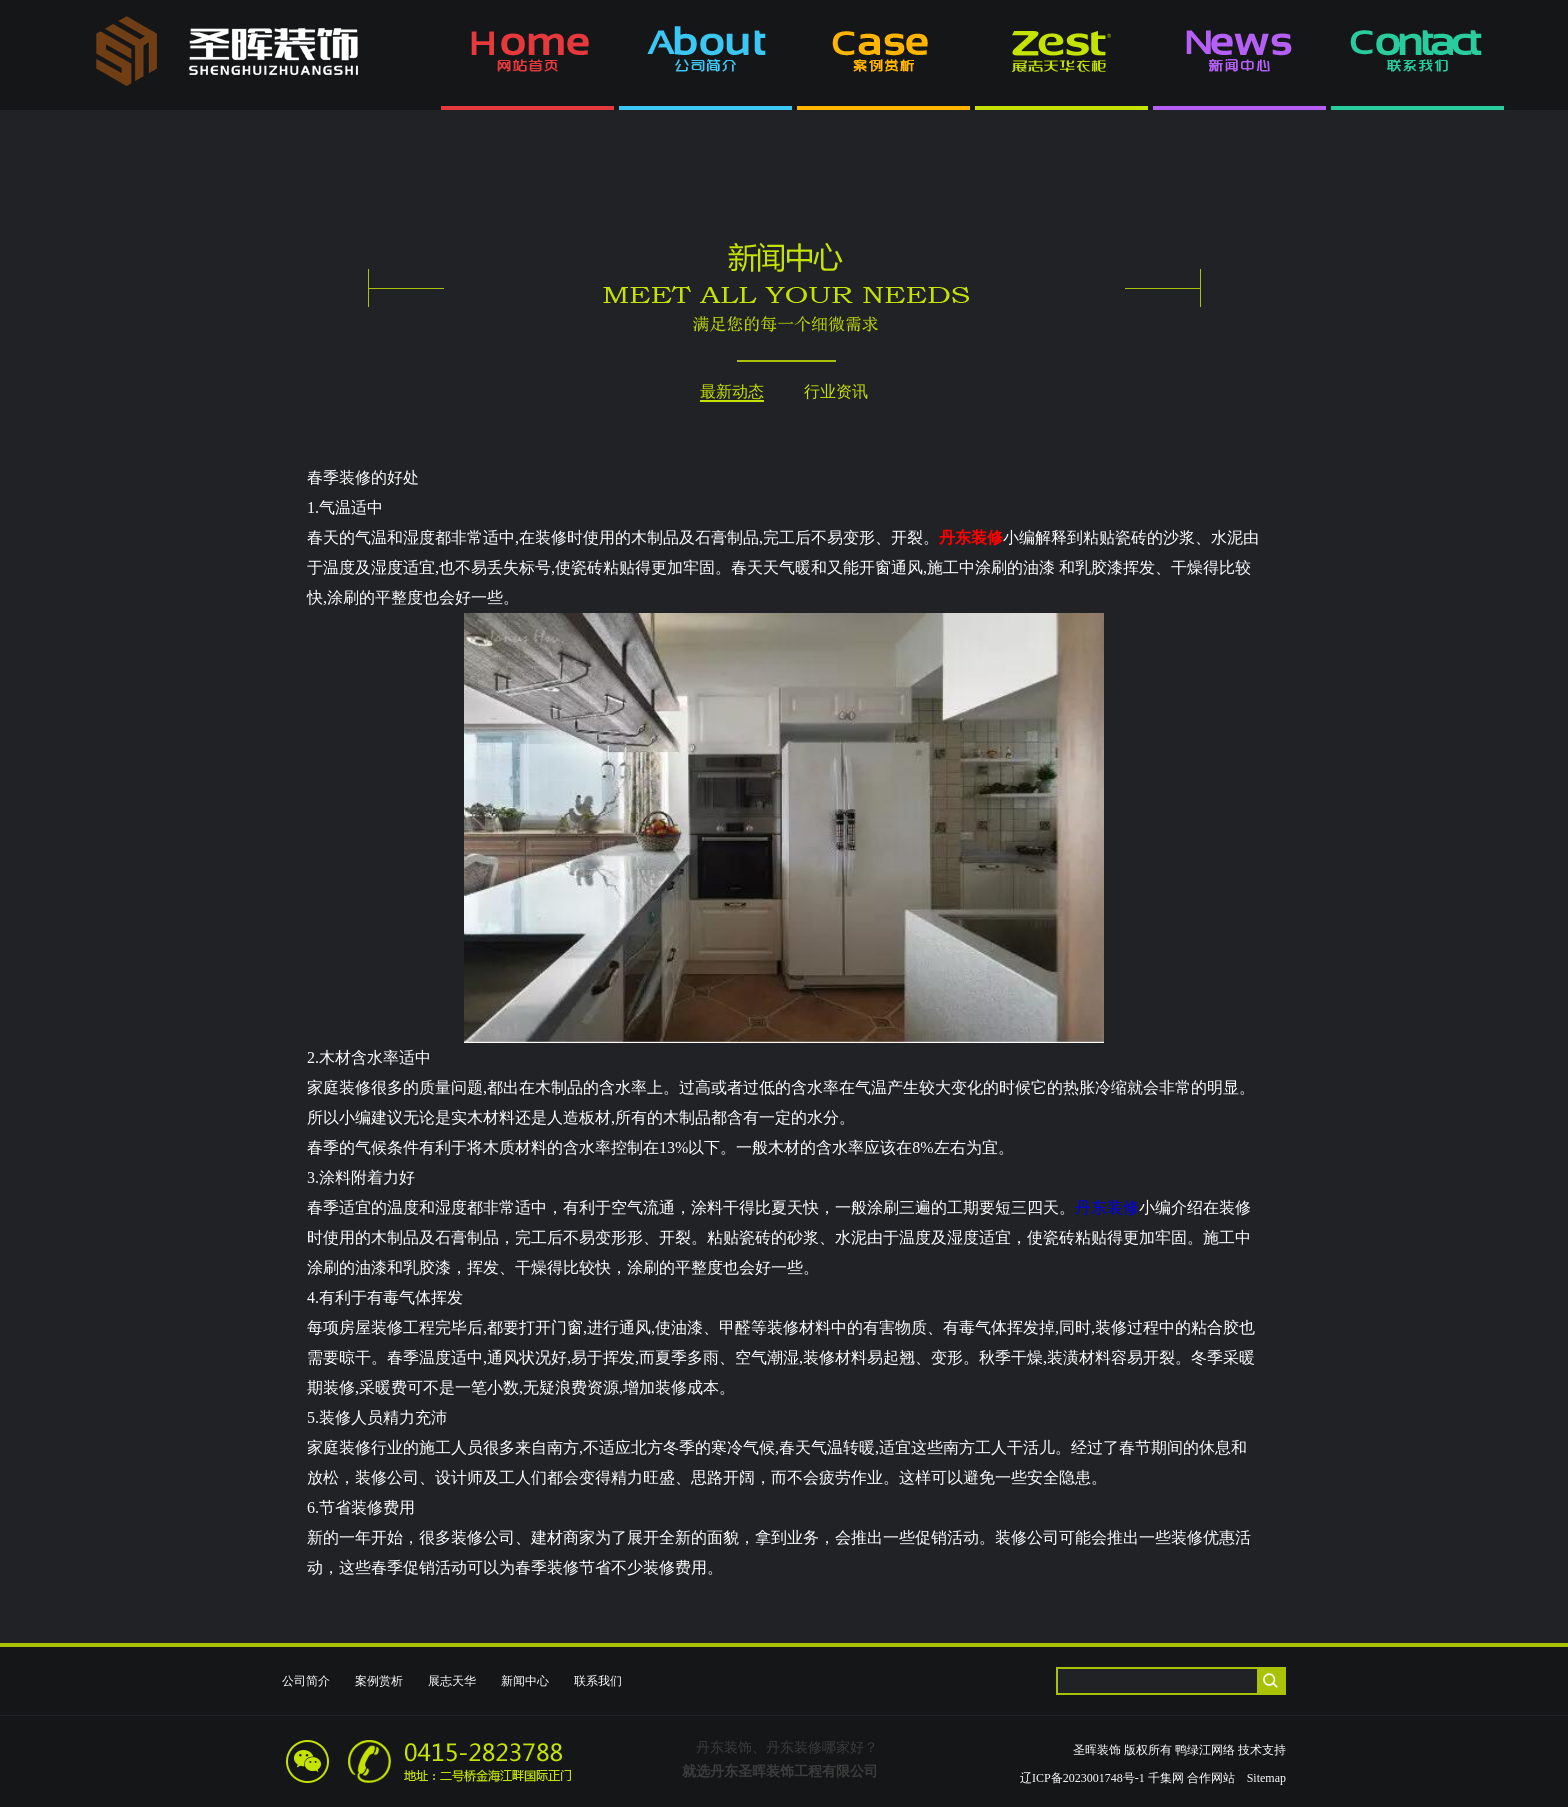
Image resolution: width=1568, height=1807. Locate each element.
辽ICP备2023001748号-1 (1082, 1778)
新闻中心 (525, 1681)
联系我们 (598, 1681)
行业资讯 (836, 391)
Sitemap (1266, 1778)
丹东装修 (1107, 1207)
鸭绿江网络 (1205, 1750)
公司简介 (306, 1681)
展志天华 (452, 1681)
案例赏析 (379, 1681)
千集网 (1166, 1778)
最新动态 (732, 391)
